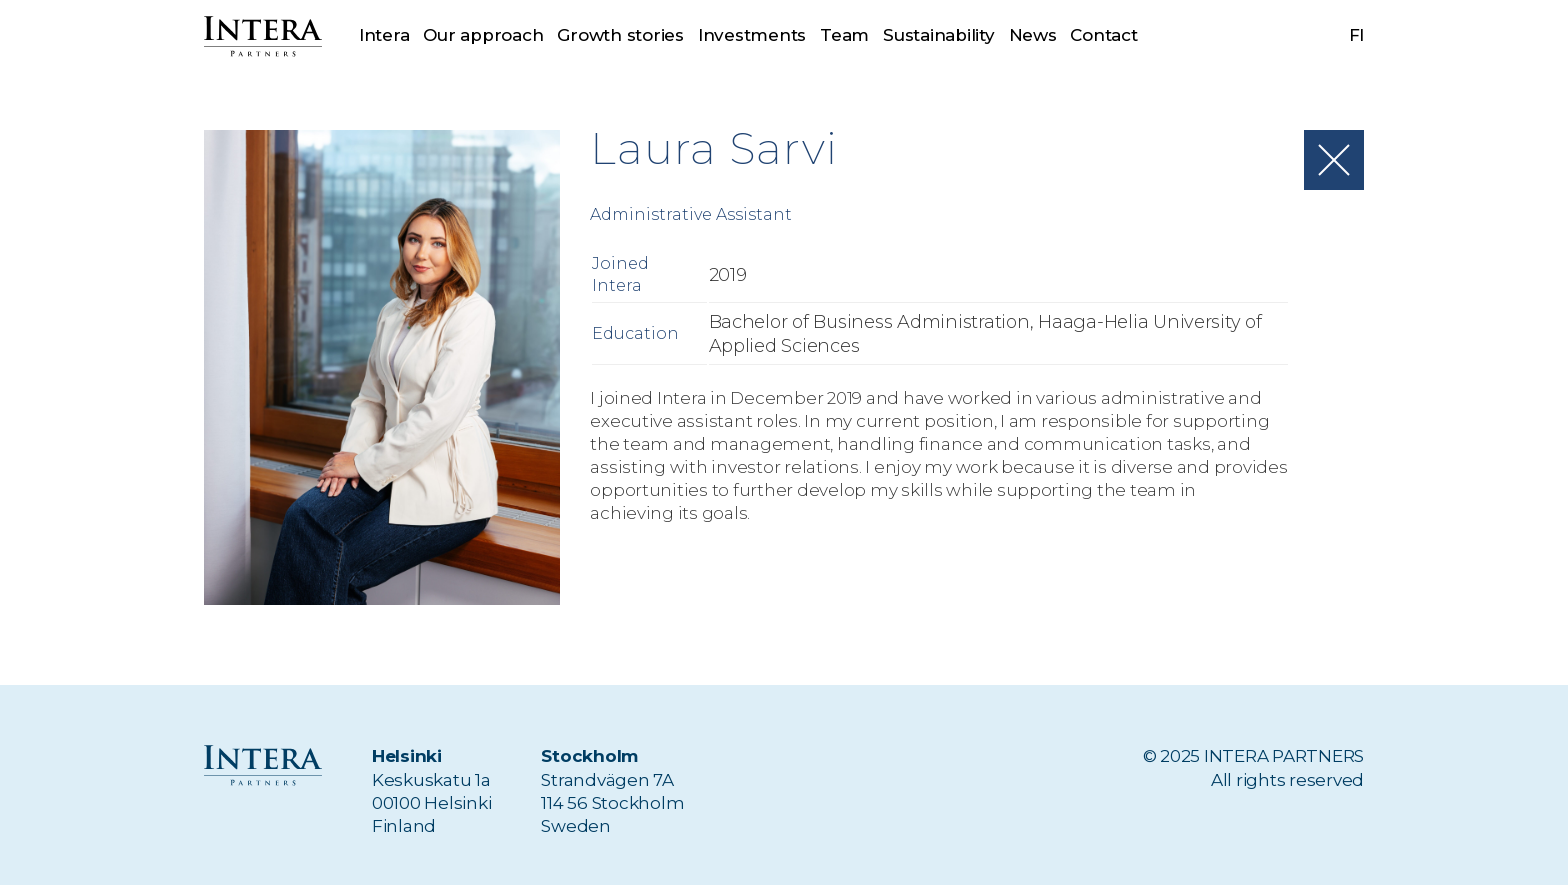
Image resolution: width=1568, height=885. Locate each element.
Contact (1103, 35)
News (1033, 35)
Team (844, 35)
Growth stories (620, 35)
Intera (384, 35)
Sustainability (938, 35)
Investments (752, 35)
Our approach (483, 35)
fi (1357, 35)
